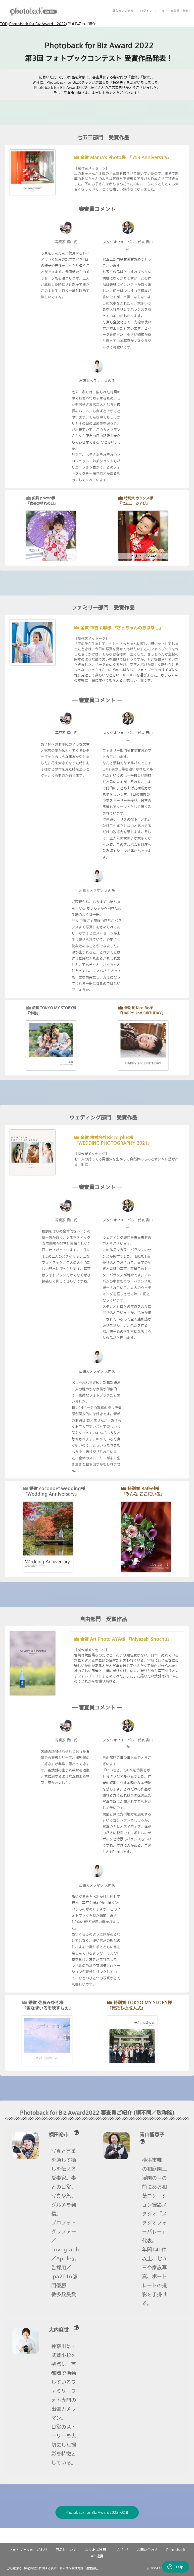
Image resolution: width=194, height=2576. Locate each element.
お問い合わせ (147, 2549)
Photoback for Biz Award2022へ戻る (97, 2512)
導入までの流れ (122, 11)
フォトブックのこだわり (28, 2549)
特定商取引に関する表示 (40, 2568)
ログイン (146, 11)
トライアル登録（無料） (175, 11)
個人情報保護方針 (71, 2568)
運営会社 (92, 2568)
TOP (3, 23)
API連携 (97, 2556)
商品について (66, 2549)
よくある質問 (95, 2549)
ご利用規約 (13, 2568)
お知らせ (121, 2549)
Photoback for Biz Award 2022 (37, 23)
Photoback (175, 2549)
